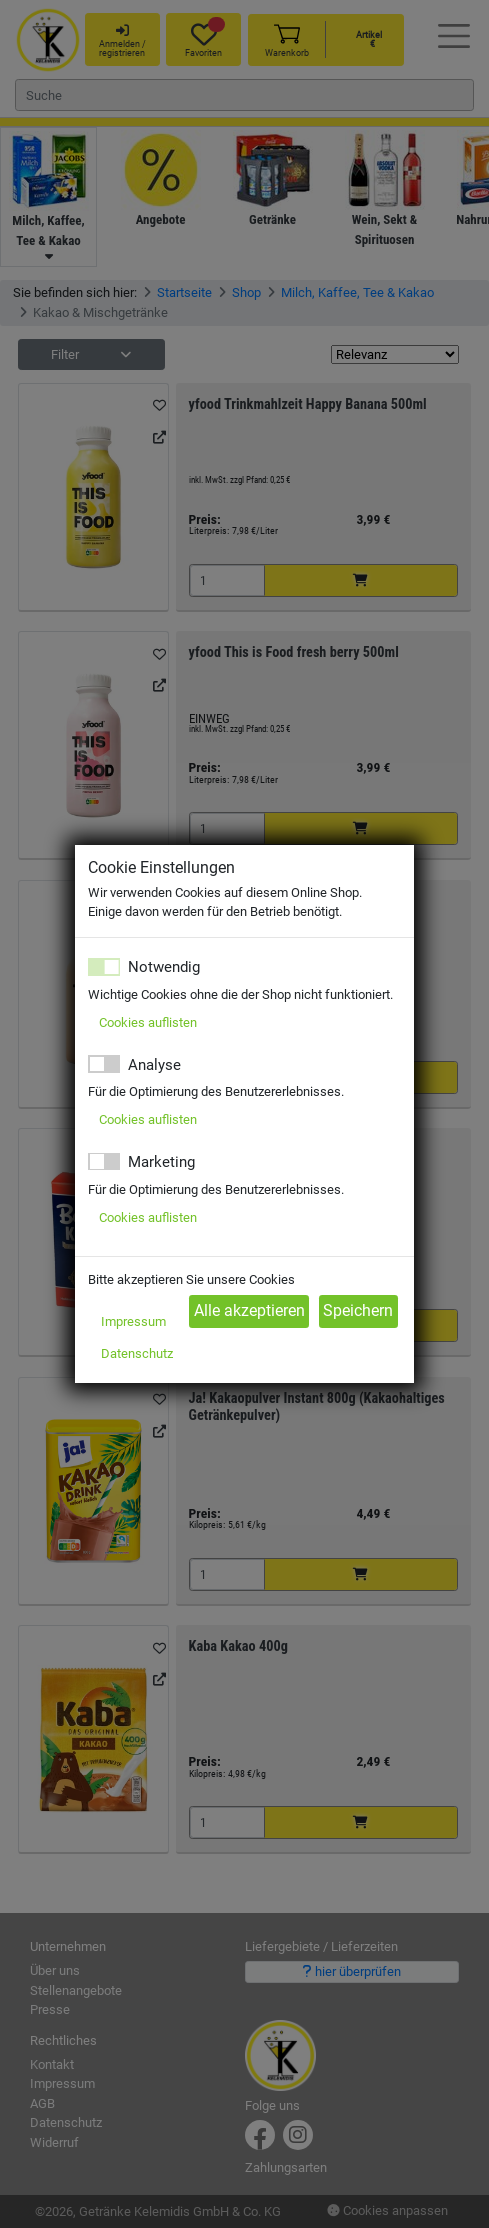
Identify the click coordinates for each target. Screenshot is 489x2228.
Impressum (133, 1321)
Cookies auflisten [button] (148, 1022)
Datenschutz (137, 1353)
